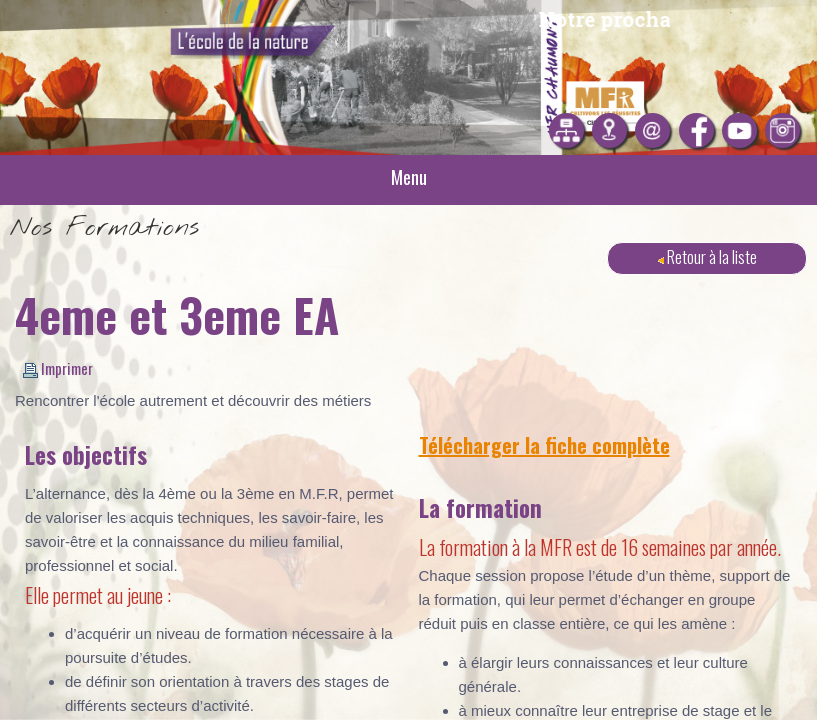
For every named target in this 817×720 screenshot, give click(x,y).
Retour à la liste (707, 256)
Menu (409, 177)
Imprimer (58, 368)
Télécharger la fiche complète (544, 445)
